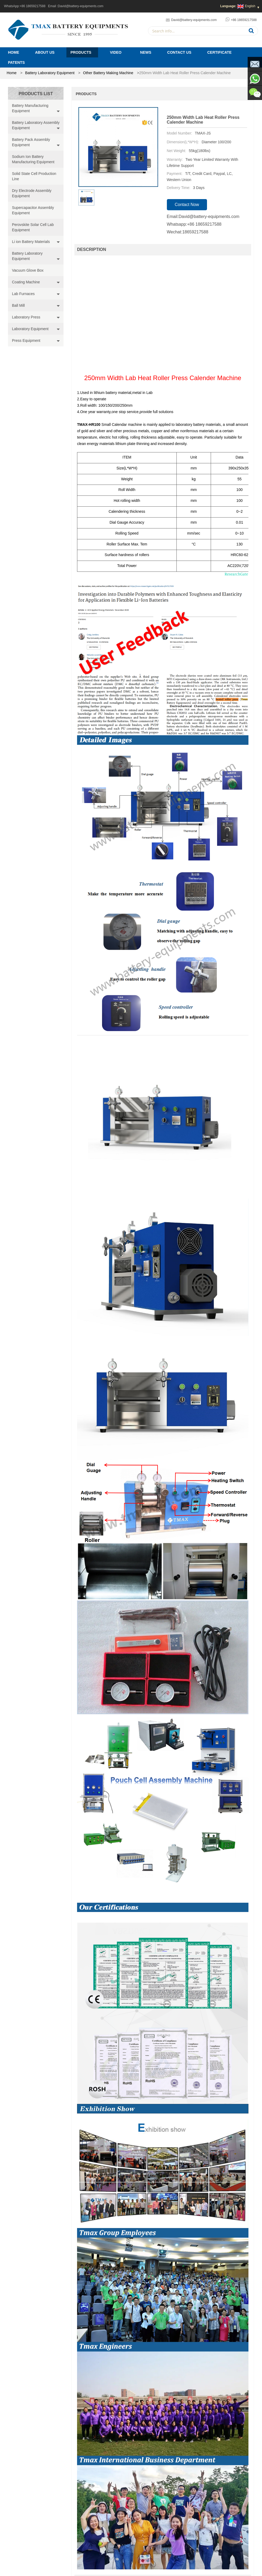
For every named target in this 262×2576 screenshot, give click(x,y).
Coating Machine (26, 282)
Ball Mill (18, 305)
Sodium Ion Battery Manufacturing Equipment (33, 159)
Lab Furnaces (23, 294)
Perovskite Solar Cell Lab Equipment (33, 227)
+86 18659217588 (32, 6)
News (145, 52)
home (11, 73)
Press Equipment (26, 340)
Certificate (219, 52)
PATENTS (16, 62)
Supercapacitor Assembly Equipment (33, 210)
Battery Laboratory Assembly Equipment (36, 125)
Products (80, 52)
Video (116, 52)
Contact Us (179, 52)
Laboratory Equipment (30, 329)
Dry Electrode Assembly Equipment (32, 193)
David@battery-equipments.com (81, 6)
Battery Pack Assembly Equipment (31, 142)
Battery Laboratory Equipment (49, 73)
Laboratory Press (26, 317)
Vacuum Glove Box (28, 270)
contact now (187, 204)
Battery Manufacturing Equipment (30, 108)
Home (13, 52)
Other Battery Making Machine (108, 73)
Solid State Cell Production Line (34, 176)
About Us (44, 52)
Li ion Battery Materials (31, 241)
